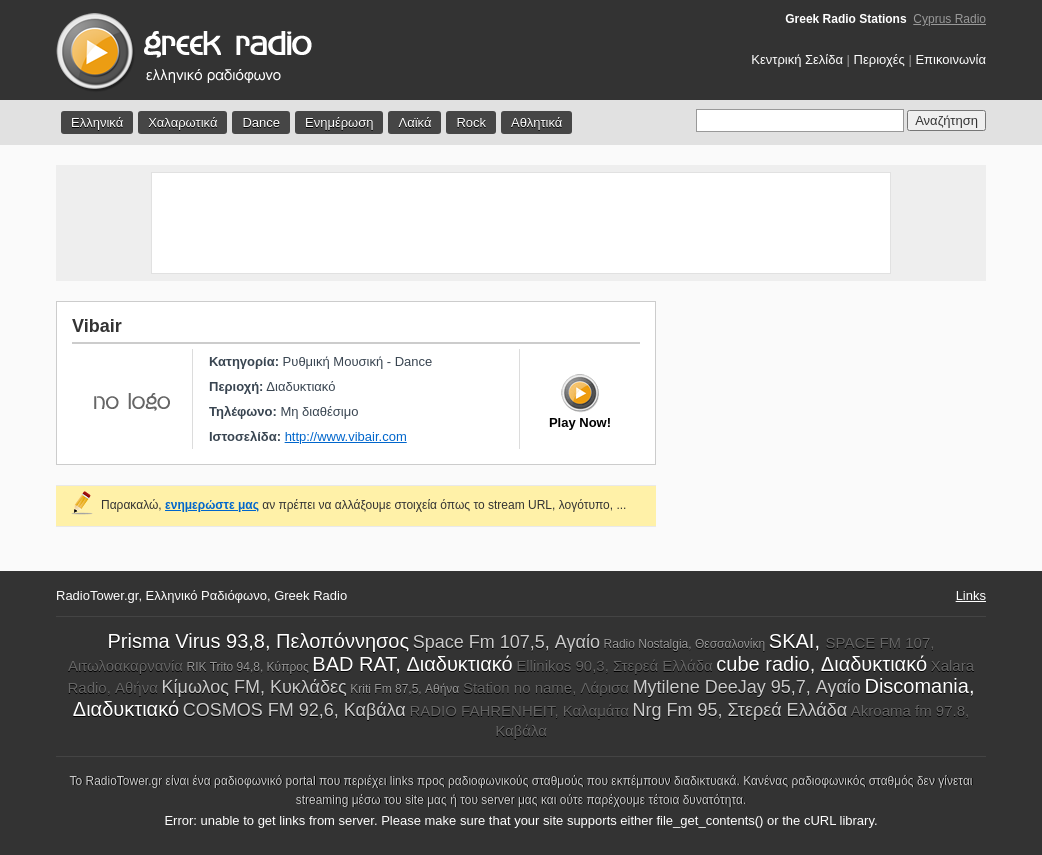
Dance (261, 122)
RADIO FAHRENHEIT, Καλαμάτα (519, 710)
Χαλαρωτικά (182, 122)
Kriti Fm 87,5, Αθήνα (404, 689)
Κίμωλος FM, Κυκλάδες (254, 687)
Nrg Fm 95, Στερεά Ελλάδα (740, 710)
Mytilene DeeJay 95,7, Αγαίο (747, 687)
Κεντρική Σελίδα (797, 59)
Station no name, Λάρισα (546, 687)
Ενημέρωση (339, 122)
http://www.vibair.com (346, 436)
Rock (471, 122)
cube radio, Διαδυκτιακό (821, 664)
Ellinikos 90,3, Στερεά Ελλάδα (614, 665)
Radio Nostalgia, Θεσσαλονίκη (685, 644)
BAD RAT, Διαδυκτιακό (412, 664)
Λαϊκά (414, 122)
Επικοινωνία (950, 59)
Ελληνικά (97, 122)
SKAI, (797, 641)
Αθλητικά (536, 122)
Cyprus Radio (949, 19)
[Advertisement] (521, 223)
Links (971, 595)
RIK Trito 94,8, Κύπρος (248, 667)
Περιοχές (879, 59)
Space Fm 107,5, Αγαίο (506, 642)
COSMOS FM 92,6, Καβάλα (294, 710)
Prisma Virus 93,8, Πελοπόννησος (259, 641)
